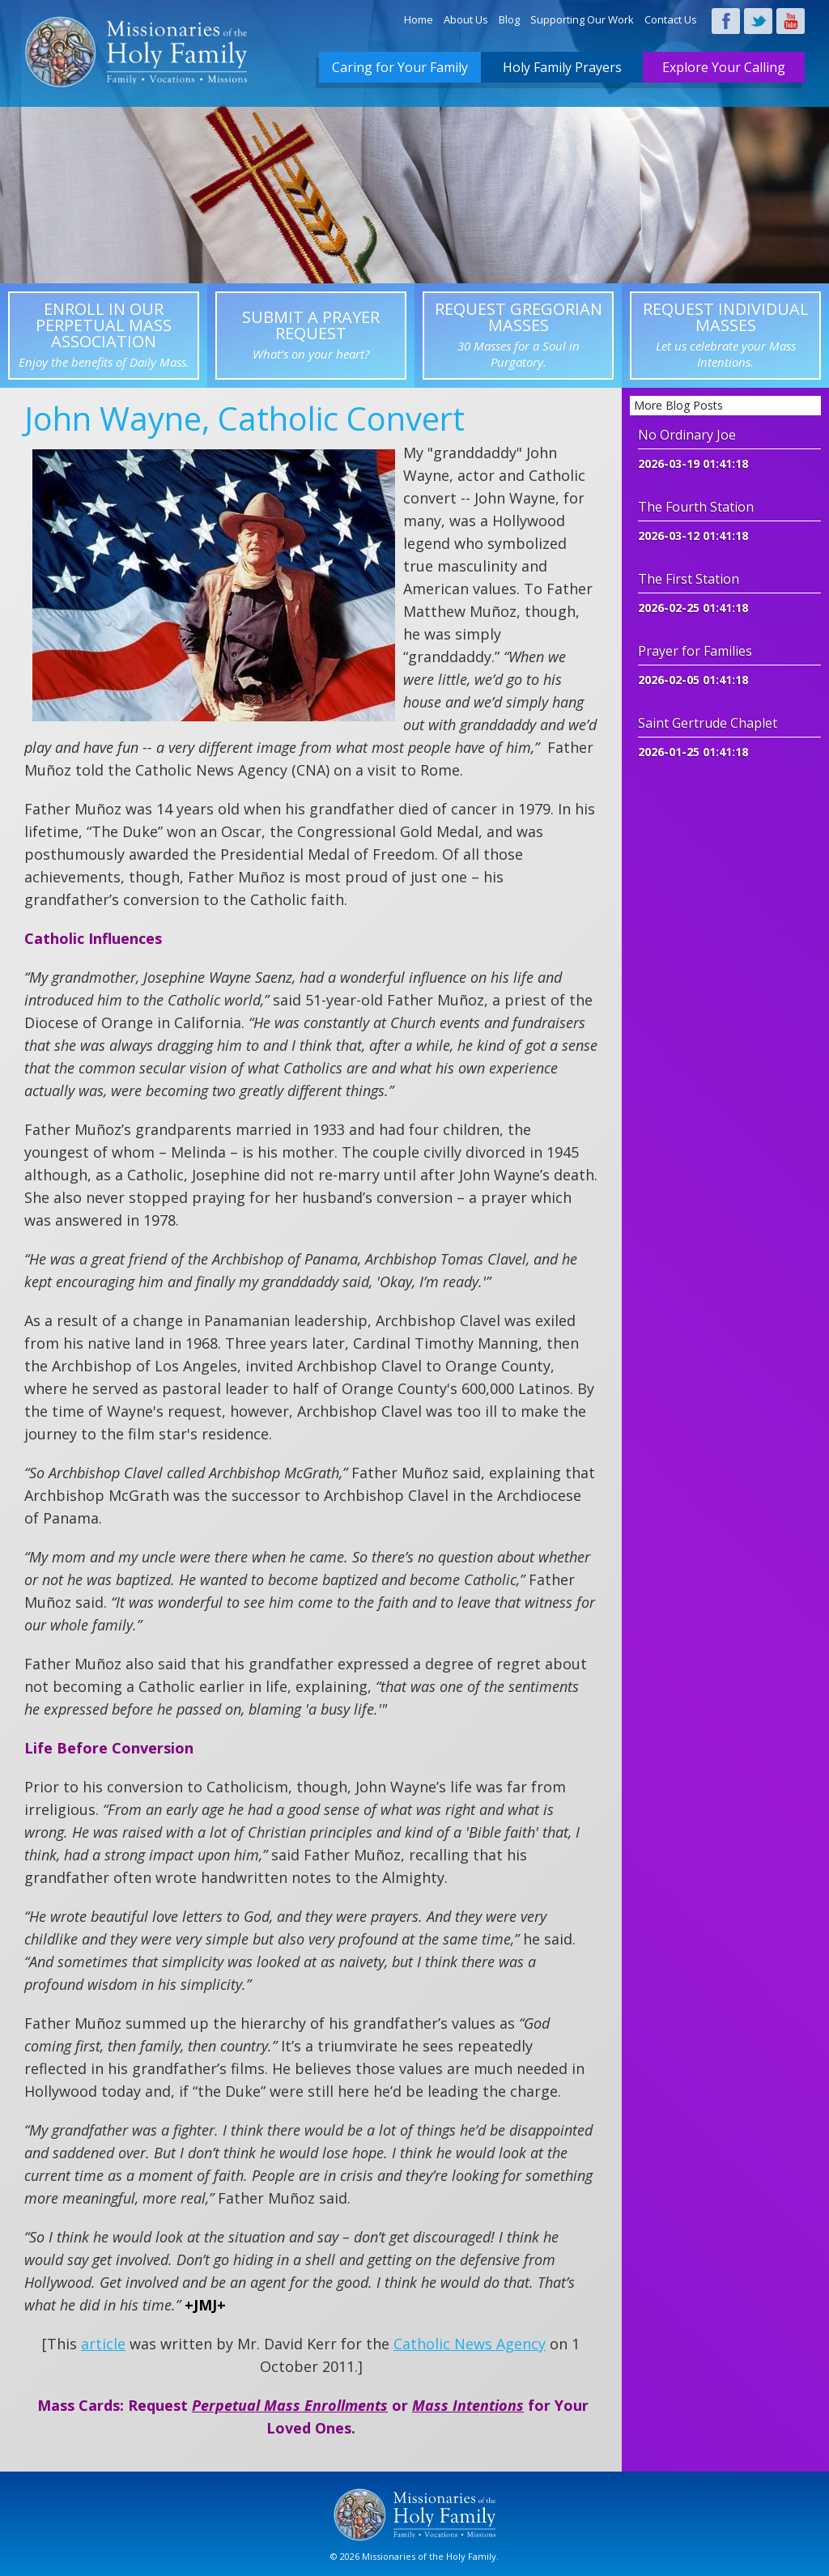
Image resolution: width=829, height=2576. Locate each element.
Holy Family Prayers (562, 67)
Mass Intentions (468, 2405)
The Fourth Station (696, 507)
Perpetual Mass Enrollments (290, 2405)
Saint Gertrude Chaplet (707, 723)
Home (418, 19)
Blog (509, 19)
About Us (466, 19)
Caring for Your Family (400, 67)
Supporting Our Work (582, 19)
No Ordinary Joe (687, 435)
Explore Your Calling (723, 67)
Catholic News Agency (469, 2343)
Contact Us (670, 19)
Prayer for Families (695, 651)
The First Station (688, 579)
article (103, 2343)
